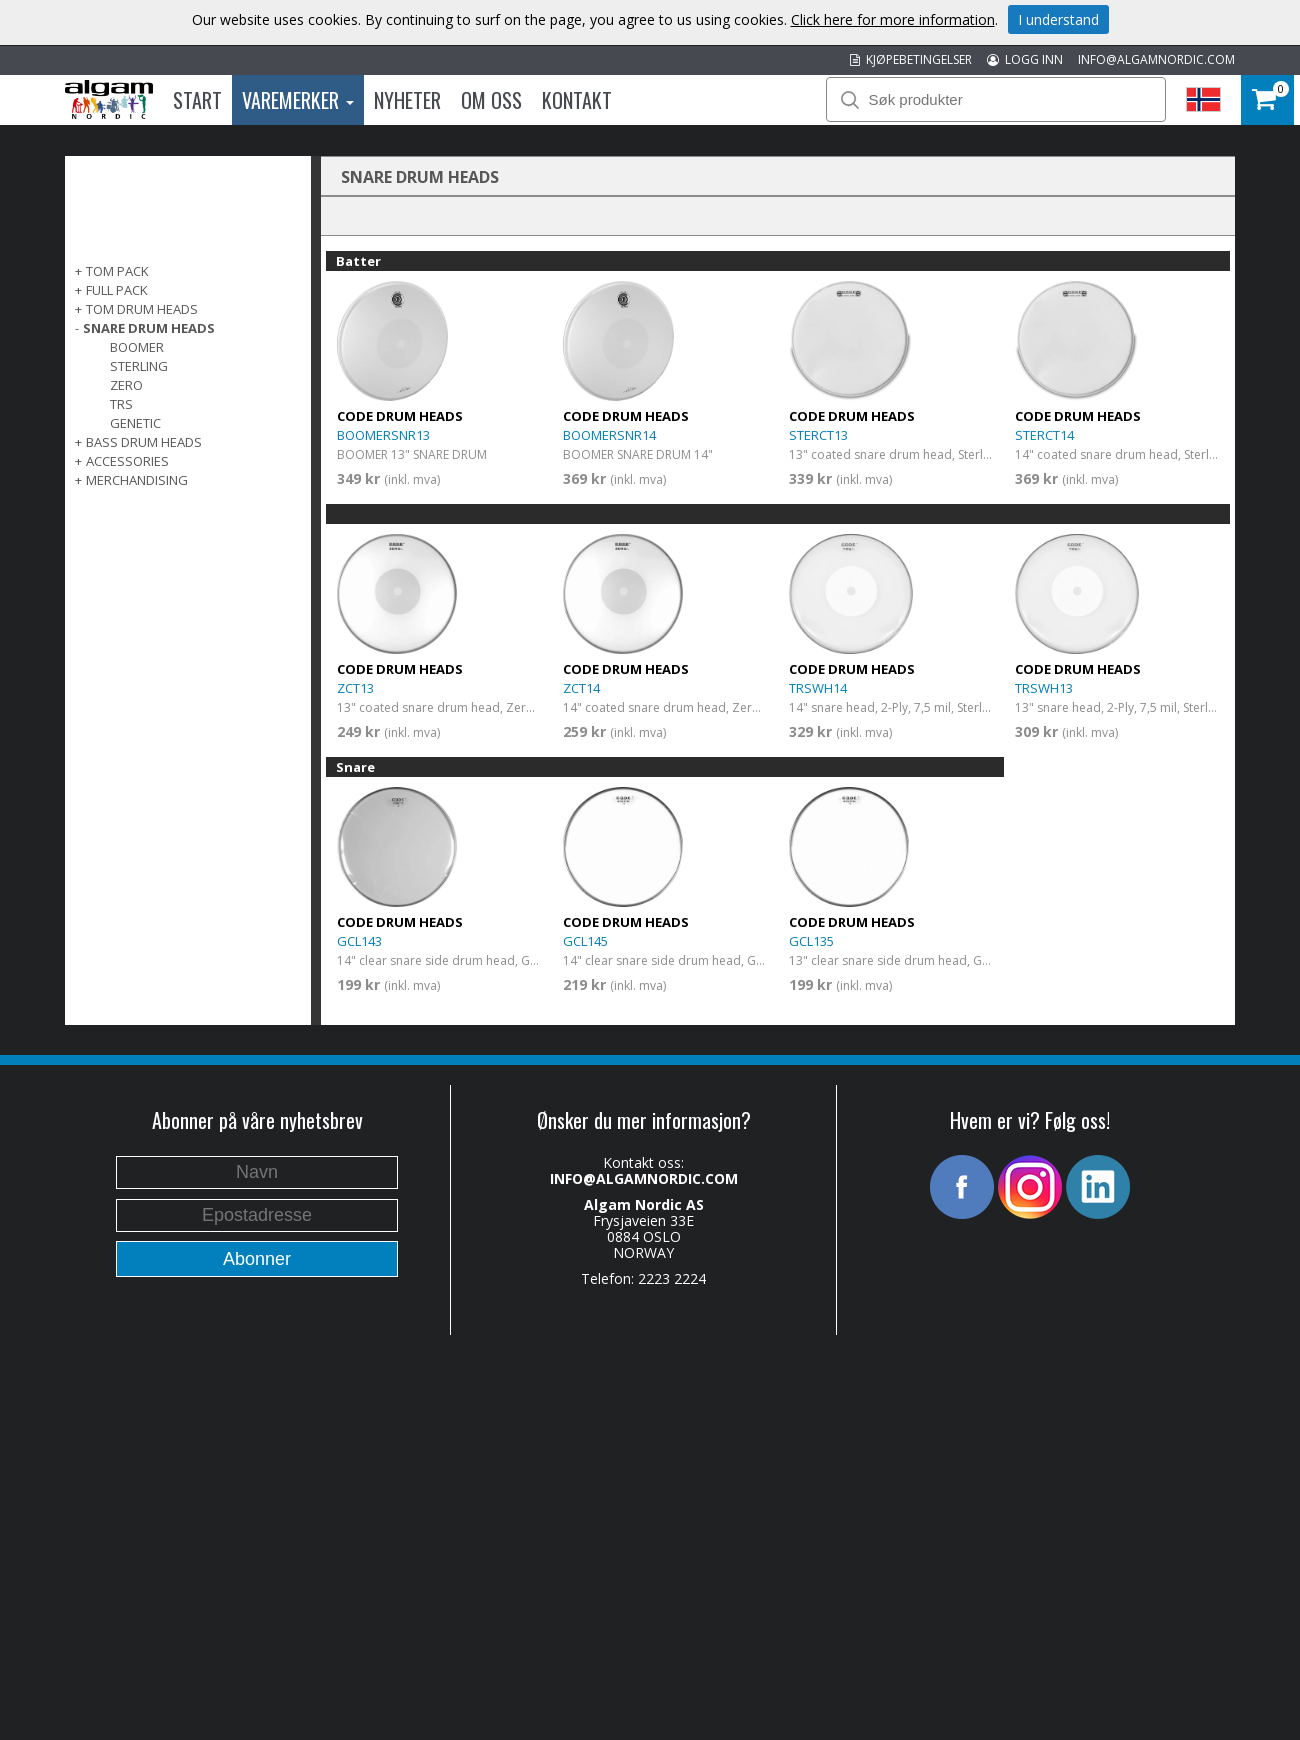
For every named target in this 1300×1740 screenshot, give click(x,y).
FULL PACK (117, 290)
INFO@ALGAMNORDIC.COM (1156, 59)
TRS (121, 404)
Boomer (137, 347)
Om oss (491, 100)
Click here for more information (893, 19)
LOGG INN (1025, 59)
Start (197, 100)
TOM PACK (117, 271)
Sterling (139, 366)
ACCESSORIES (127, 461)
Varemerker (298, 100)
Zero (126, 385)
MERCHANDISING (137, 480)
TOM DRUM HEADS (142, 309)
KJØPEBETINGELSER (911, 59)
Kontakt (577, 100)
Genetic (135, 423)
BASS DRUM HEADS (144, 442)
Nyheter (407, 100)
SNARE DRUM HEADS (149, 328)
